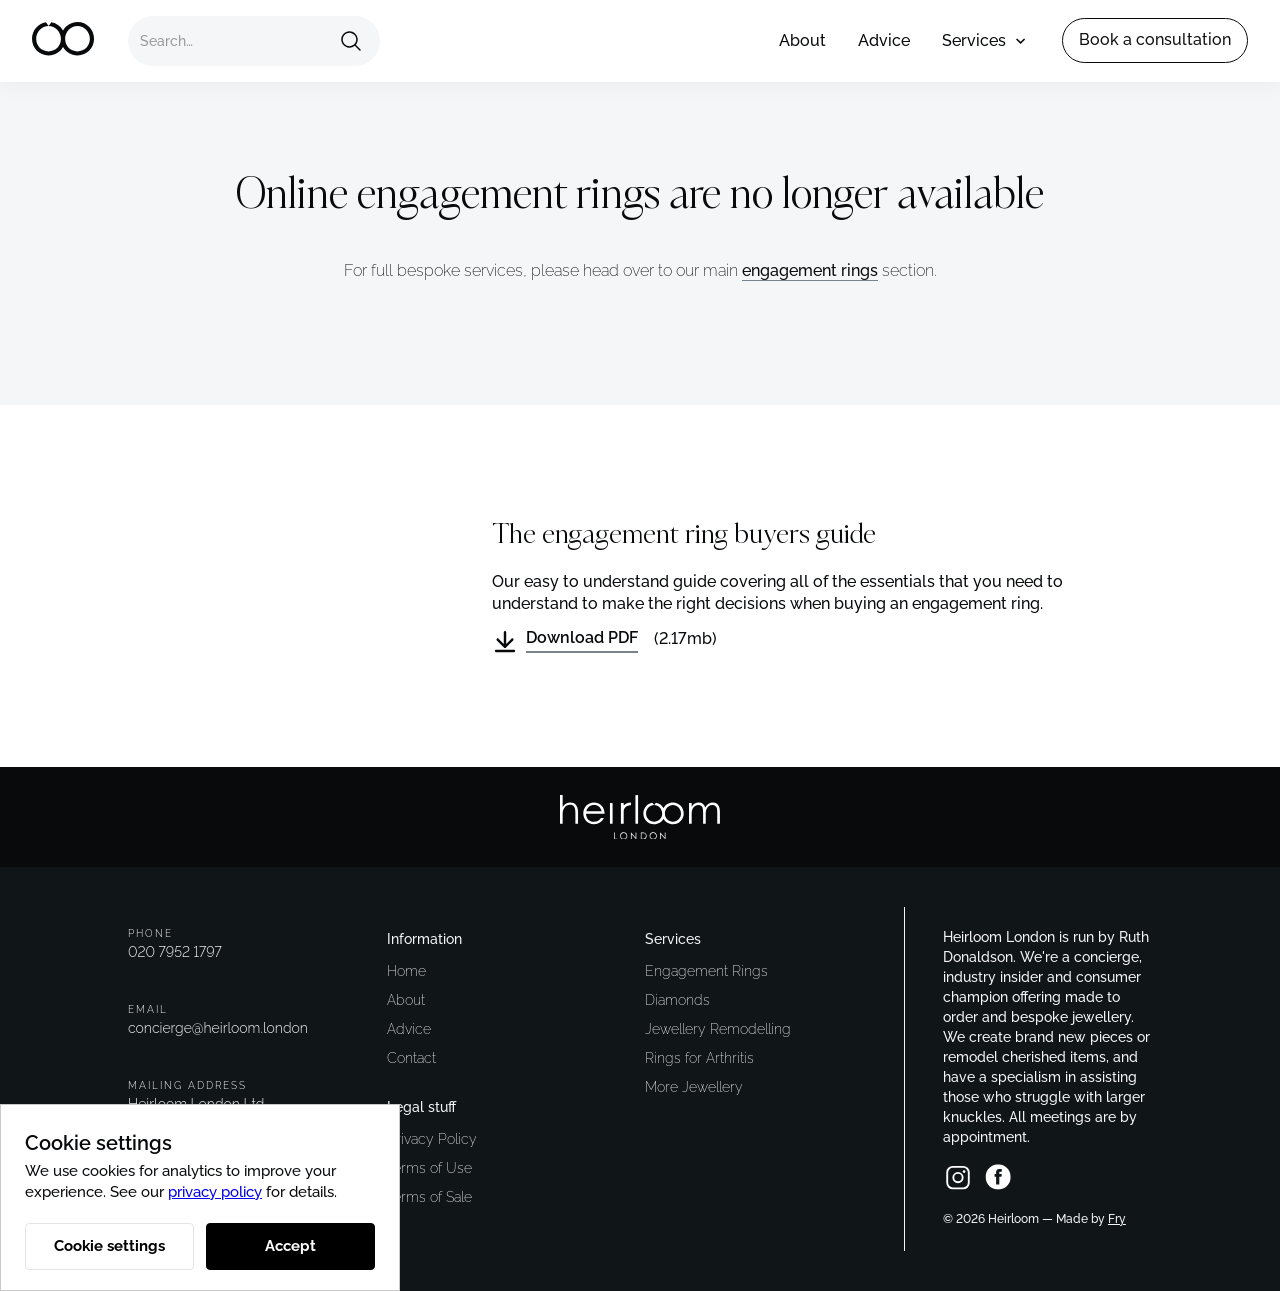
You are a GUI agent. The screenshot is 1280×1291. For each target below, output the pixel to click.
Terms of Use (429, 1168)
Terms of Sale (429, 1197)
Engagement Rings (706, 971)
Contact (411, 1058)
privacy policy (215, 1192)
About (802, 40)
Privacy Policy (432, 1139)
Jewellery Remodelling (718, 1029)
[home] (64, 41)
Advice (884, 40)
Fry (1117, 1219)
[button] (978, 41)
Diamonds (677, 1000)
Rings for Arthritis (699, 1058)
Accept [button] (290, 1246)
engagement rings (810, 270)
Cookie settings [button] (109, 1246)
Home (406, 971)
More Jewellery (694, 1087)
